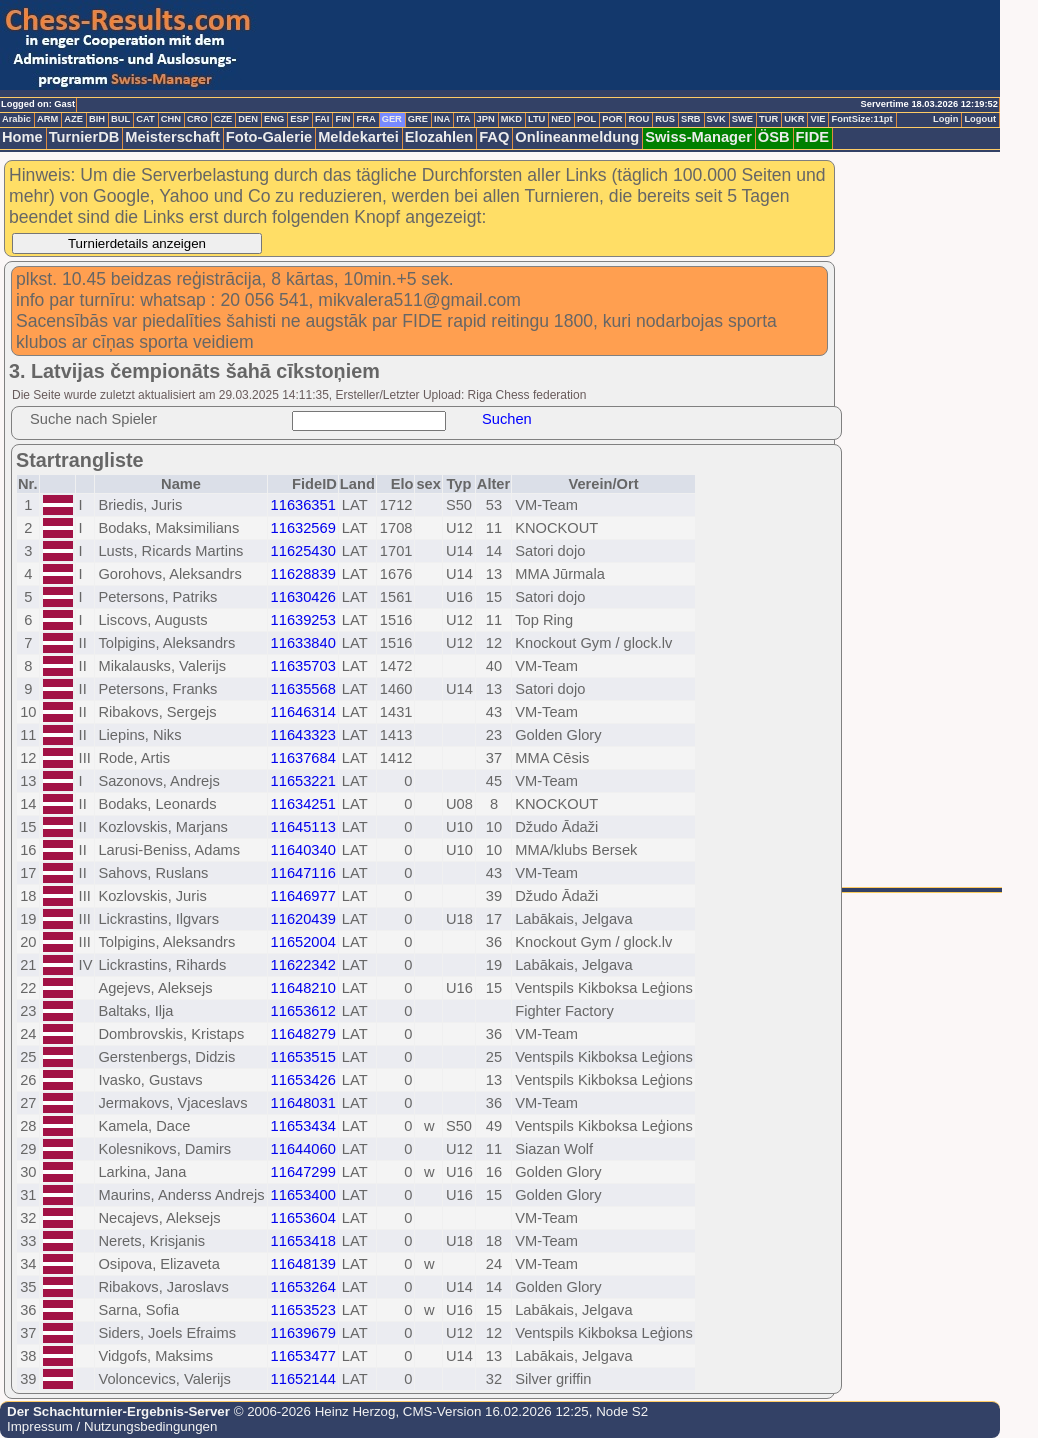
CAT (145, 119)
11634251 (303, 804)
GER (392, 119)
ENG (274, 119)
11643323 (303, 735)
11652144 (303, 1379)
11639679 (303, 1333)
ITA (463, 119)
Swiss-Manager (698, 137)
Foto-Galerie (269, 137)
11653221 (303, 781)
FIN (342, 119)
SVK (716, 119)
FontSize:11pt (861, 119)
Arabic (16, 119)
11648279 (303, 1034)
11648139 (303, 1264)
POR (612, 119)
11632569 (303, 528)
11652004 (303, 942)
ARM (47, 119)
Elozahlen (439, 137)
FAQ (494, 137)
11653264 (303, 1287)
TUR (768, 119)
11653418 (303, 1241)
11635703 (303, 666)
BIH (97, 119)
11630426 (303, 597)
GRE (418, 119)
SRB (691, 119)
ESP (299, 119)
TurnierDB (84, 137)
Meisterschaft (172, 137)
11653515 (303, 1057)
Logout (980, 119)
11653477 (303, 1356)
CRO (197, 119)
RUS (665, 119)
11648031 (303, 1103)
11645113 (303, 827)
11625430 (303, 551)
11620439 (303, 919)
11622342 (303, 965)
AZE (73, 119)
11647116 (303, 873)
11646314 (303, 712)
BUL (120, 119)
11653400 (303, 1195)
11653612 (303, 1011)
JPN (486, 119)
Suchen (507, 419)
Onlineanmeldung (577, 137)
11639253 (303, 620)
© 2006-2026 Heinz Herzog (312, 1411)
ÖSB (774, 137)
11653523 (303, 1310)
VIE (817, 119)
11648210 (303, 988)
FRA (365, 119)
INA (442, 119)
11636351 (303, 505)
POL (586, 119)
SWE (742, 119)
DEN (248, 119)
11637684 (303, 758)
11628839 (303, 574)
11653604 (303, 1218)
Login (945, 119)
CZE (223, 119)
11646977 (303, 896)
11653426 (303, 1080)
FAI (322, 119)
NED (561, 119)
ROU (638, 119)
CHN (171, 119)
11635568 (303, 689)
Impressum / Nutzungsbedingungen (112, 1426)
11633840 (303, 643)
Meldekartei (358, 137)
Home (22, 137)
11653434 (303, 1126)
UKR (794, 119)
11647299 (303, 1172)
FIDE (812, 137)
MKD (511, 119)
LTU (536, 119)
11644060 (303, 1149)
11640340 (303, 850)
